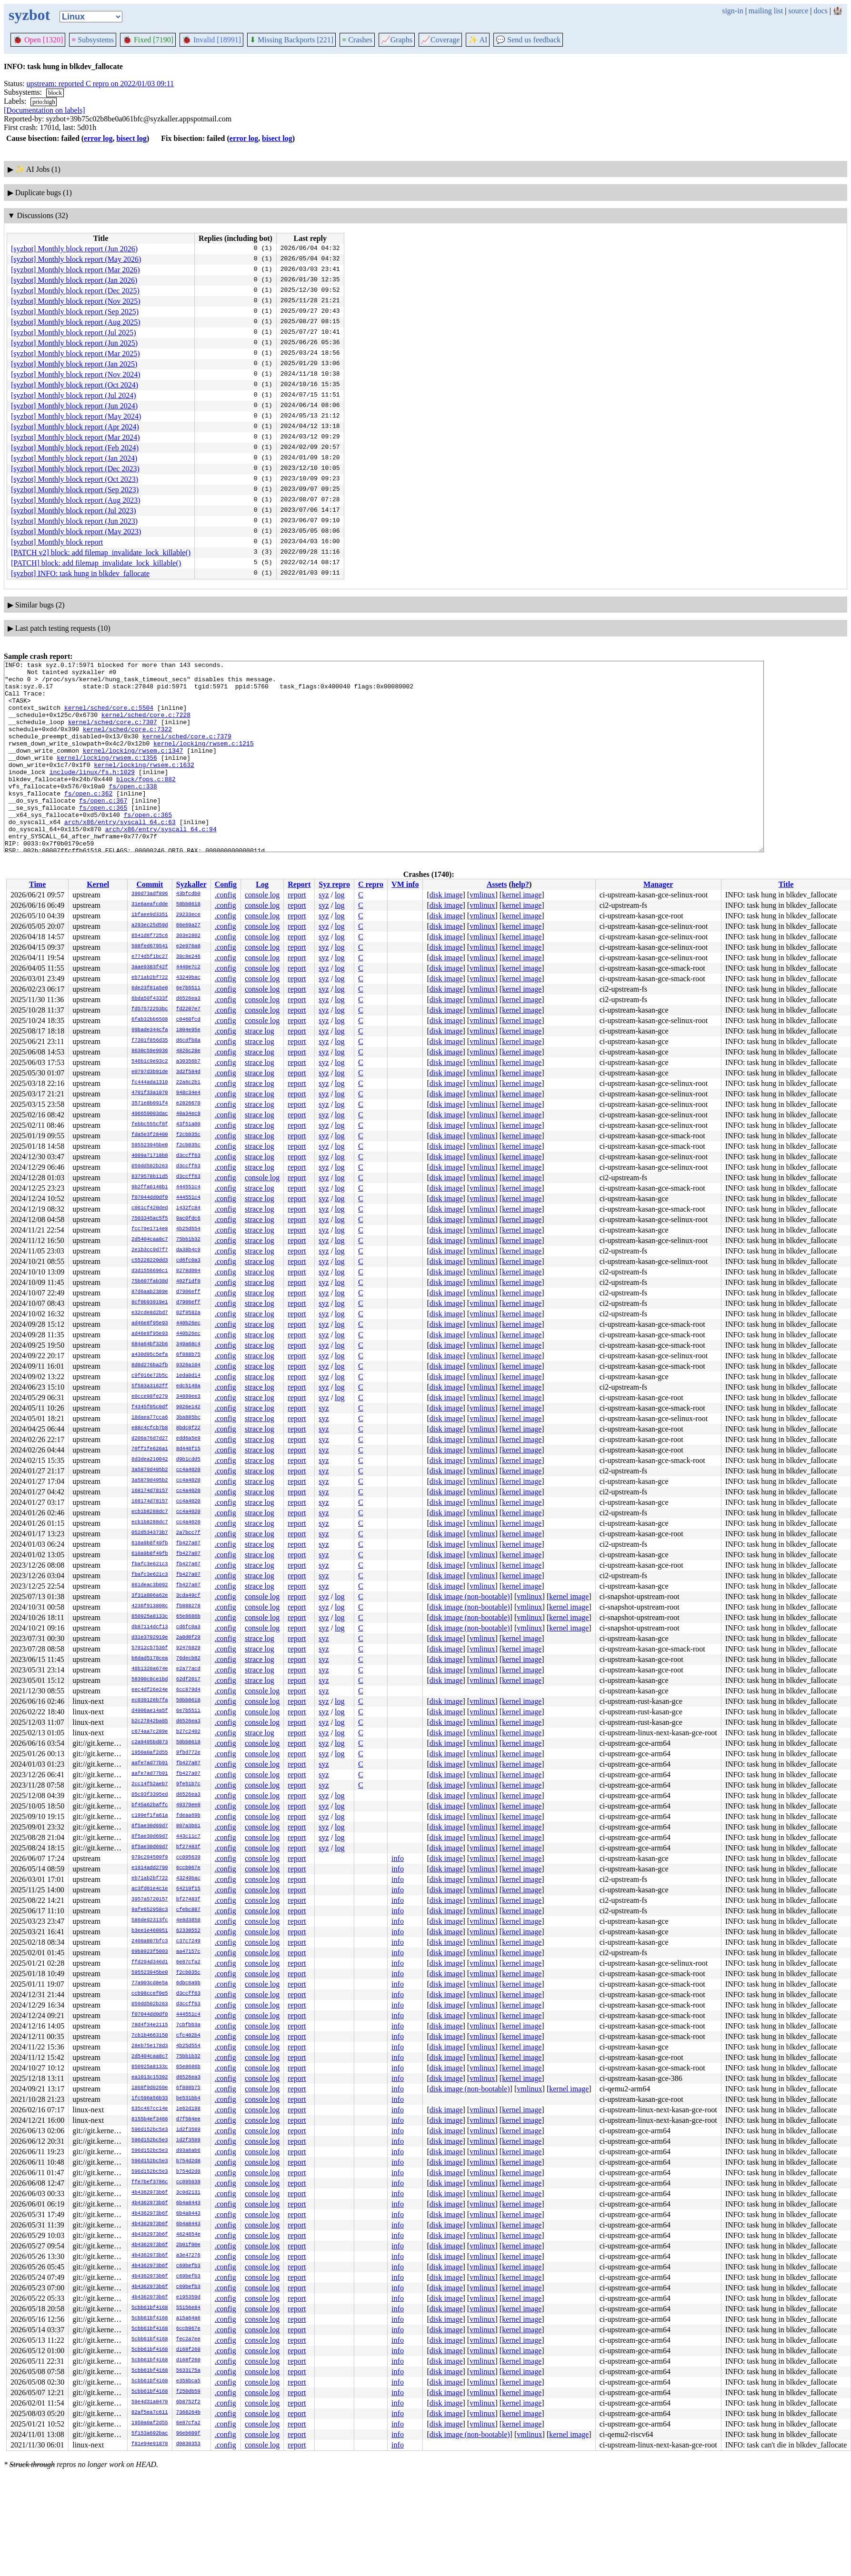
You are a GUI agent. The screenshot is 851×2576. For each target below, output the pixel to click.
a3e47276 (188, 2255)
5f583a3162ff (149, 1386)
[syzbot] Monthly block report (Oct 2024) (74, 385)
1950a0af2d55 (149, 1753)
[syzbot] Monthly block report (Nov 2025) (75, 301)
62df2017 (188, 1679)
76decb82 (188, 1658)
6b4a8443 (188, 2203)
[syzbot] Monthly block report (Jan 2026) (74, 280)
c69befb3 (188, 2266)
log (339, 895)
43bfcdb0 (188, 894)
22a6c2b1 (188, 1082)
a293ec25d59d (149, 925)
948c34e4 (188, 1093)
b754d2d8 (188, 2161)
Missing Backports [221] (291, 40)
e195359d (188, 2297)
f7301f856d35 (149, 1040)
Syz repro (334, 884)
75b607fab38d (149, 1281)
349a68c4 (188, 1344)
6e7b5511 (188, 988)
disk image (446, 895)
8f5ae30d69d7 (149, 1826)
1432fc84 (188, 1208)
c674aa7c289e (149, 1732)
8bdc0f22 (188, 1428)
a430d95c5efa (149, 1355)
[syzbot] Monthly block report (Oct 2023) (74, 479)
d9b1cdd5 (188, 1459)
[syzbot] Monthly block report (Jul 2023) (73, 511)
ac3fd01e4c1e (149, 1889)
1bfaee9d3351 (149, 915)
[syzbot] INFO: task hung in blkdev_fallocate (80, 573)
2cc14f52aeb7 (149, 1784)
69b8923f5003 (149, 1952)
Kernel (98, 884)
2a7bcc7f (188, 1533)
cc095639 (188, 1857)
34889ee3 (188, 1396)
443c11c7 (188, 1836)
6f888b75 (188, 1355)
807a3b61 (188, 1826)
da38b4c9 (188, 1250)
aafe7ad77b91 (149, 1763)
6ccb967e (188, 1868)
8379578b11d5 (149, 1177)
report (297, 895)
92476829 (188, 1648)
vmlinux (482, 895)
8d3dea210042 (149, 1459)
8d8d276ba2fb (149, 1365)
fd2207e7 (188, 1009)
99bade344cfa (149, 1030)
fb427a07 (188, 1543)
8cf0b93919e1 (149, 1302)
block (55, 92)
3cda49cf (188, 1595)
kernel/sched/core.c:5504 (108, 717)
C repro (370, 884)
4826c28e (188, 1051)
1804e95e (188, 1030)
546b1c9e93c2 (149, 1061)
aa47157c (188, 1952)
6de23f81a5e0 (149, 988)
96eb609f (188, 2433)
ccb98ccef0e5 (149, 1993)
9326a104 (188, 1365)
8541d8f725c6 (149, 936)
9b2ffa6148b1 (149, 1187)
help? (520, 884)
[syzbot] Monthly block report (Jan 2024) (74, 458)
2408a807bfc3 (149, 1941)
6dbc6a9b (188, 1983)
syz (324, 895)
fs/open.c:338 (133, 811)
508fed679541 (149, 946)
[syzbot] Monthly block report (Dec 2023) (75, 469)
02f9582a (188, 1313)
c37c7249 (188, 1941)
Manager (658, 884)
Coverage (440, 40)
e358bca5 (188, 2381)
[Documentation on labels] (44, 110)
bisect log (131, 138)
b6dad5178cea (149, 1658)
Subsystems (92, 40)
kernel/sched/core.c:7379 (186, 751)
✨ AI (477, 40)
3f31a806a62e (149, 1595)
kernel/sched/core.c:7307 (112, 734)
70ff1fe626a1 (149, 1449)
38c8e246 (188, 957)
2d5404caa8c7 (149, 1239)
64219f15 (188, 1889)
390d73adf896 (149, 894)
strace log (259, 1031)
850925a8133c (149, 1616)
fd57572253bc (149, 1009)
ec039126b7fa (149, 1700)
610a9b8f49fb (149, 1543)
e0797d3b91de (149, 1072)
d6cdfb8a (188, 1040)
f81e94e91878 (149, 2444)
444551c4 (188, 1187)
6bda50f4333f (149, 998)
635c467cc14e (149, 2109)
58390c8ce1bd (149, 1679)
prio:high (43, 101)
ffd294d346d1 (149, 1962)
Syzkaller (191, 884)
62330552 (188, 1931)
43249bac (188, 978)
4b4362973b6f (149, 2192)
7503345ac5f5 (149, 1218)
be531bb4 (188, 2098)
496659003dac (149, 1114)
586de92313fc (149, 1920)
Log (262, 884)
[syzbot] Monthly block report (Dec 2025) (75, 291)
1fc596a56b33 (149, 2098)
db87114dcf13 (149, 1627)
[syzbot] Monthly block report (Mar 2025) (75, 353)
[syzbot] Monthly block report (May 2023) (76, 531)
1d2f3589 (188, 2130)
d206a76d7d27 (149, 1438)
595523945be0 (149, 1145)
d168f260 (188, 2350)
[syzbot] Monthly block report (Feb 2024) (75, 448)
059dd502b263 (149, 1166)
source (799, 11)
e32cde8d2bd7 (149, 1313)
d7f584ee (188, 2119)
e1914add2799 (149, 1868)
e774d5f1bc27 (149, 957)
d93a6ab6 (188, 2151)
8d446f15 (188, 1449)
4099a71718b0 (149, 1156)
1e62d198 (188, 2109)
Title (786, 884)
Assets (497, 884)
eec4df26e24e (149, 1690)
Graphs (396, 40)
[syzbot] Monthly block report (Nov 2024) (75, 374)
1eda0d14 (188, 1376)
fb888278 (188, 1606)
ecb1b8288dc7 (149, 1512)
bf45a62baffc (149, 1805)
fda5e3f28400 (149, 1135)
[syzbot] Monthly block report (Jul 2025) (73, 332)
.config (225, 895)
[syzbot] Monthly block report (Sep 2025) (75, 312)
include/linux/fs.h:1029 (92, 794)
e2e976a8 (188, 946)
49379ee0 (188, 1805)
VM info (405, 884)
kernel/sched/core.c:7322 (127, 743)
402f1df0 (188, 1281)
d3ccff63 (188, 1156)
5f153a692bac (149, 2433)
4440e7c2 (188, 967)
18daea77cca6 (149, 1417)
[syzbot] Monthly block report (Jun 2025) (74, 343)
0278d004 (188, 1271)
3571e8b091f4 (149, 1103)
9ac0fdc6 (188, 1218)
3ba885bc (188, 1417)
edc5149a (188, 1386)
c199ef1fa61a (149, 1815)
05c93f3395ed (149, 1794)
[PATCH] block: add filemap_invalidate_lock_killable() (96, 563)
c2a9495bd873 (149, 1742)
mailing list (766, 11)
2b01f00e (188, 2245)
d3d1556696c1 (149, 1271)
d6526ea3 (188, 998)
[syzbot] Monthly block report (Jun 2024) (74, 406)
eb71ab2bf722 (149, 978)
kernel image (521, 895)
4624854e (188, 2234)
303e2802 (188, 936)
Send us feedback (528, 40)
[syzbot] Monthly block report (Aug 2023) (75, 500)
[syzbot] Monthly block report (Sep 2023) (75, 490)
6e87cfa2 (188, 1962)
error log (98, 138)
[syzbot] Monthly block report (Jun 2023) (74, 521)
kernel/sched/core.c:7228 (145, 726)
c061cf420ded (149, 1208)
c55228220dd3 (149, 1260)
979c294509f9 (149, 1857)
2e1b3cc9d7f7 (149, 1250)
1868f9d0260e (149, 2088)
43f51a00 (188, 1124)
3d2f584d (188, 1072)
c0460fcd (188, 1019)
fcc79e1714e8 (149, 1229)
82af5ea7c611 (149, 2412)
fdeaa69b (188, 1815)
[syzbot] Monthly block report (57, 542)
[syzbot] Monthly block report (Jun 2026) (74, 249)
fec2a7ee (188, 2339)
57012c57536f (149, 1648)
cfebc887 (188, 1910)
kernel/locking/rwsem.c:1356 (107, 777)
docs (820, 11)
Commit (149, 884)
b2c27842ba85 (149, 1721)
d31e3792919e (149, 1637)
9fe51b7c (188, 1784)
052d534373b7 (149, 1533)
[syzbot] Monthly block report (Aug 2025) (75, 322)
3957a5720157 (149, 1899)
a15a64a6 (188, 2318)
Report (299, 884)
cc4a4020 (188, 1470)
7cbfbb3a (188, 2025)
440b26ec (188, 1323)
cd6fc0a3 (188, 1260)
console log (262, 895)
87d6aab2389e (149, 1292)
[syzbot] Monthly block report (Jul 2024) (73, 395)
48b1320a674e (149, 1669)
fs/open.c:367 (103, 829)
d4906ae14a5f (149, 1711)
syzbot (29, 14)
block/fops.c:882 (146, 803)
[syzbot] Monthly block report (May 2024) (76, 416)
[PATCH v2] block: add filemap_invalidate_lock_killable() (100, 552)
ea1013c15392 (149, 2077)
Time (37, 884)
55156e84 (188, 2308)
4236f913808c (149, 1606)
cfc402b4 (188, 2035)
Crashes (357, 40)
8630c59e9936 (149, 1051)
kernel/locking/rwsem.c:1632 (144, 786)
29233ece (188, 915)
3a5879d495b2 (149, 1470)
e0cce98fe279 (149, 1396)
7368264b (188, 2412)
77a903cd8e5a (149, 1983)
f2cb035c (188, 1135)
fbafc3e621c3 (149, 1564)
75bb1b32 (188, 1239)
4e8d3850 (188, 1920)
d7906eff (188, 1292)
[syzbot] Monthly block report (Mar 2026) (75, 270)
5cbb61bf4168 (149, 2308)
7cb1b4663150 (149, 2035)
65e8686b (188, 1616)
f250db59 (188, 2391)
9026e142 (188, 1407)
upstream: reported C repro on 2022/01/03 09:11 (100, 84)
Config (226, 884)
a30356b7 (188, 1061)
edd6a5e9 (188, 1438)
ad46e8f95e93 (149, 1323)
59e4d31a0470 (149, 2402)
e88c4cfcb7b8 (149, 1428)
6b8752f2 (188, 2402)
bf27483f (188, 1847)
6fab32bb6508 (149, 1019)
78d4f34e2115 (149, 2025)
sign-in (732, 11)
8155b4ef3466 (149, 2119)
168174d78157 (149, 1491)
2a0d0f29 (188, 1637)
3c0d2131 (188, 2192)
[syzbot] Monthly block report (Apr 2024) (75, 427)
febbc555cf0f (149, 1124)
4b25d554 (188, 1229)
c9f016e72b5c (149, 1376)
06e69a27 (188, 925)
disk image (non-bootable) (470, 1596)
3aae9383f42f (149, 967)
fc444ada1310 (149, 1082)
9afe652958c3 (149, 1910)
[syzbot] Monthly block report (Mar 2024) (75, 437)
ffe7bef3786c (149, 2182)
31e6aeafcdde (149, 904)
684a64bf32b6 (149, 1344)
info (397, 1858)
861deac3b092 (149, 1585)
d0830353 (188, 2444)
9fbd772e (188, 1753)
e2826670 (188, 1103)
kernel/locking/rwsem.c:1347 (133, 769)
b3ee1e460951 (149, 1931)
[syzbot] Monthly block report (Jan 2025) (74, 364)
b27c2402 (188, 1732)
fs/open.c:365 (103, 837)
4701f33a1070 (149, 1093)
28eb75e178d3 (149, 2046)
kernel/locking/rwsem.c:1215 (203, 760)
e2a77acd (188, 1669)
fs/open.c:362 (88, 820)
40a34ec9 (188, 1114)
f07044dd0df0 (149, 1197)
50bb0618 (188, 904)
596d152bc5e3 (149, 2130)
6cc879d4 (188, 1690)
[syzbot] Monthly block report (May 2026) (76, 259)
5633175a (188, 2370)
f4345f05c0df (149, 1407)
